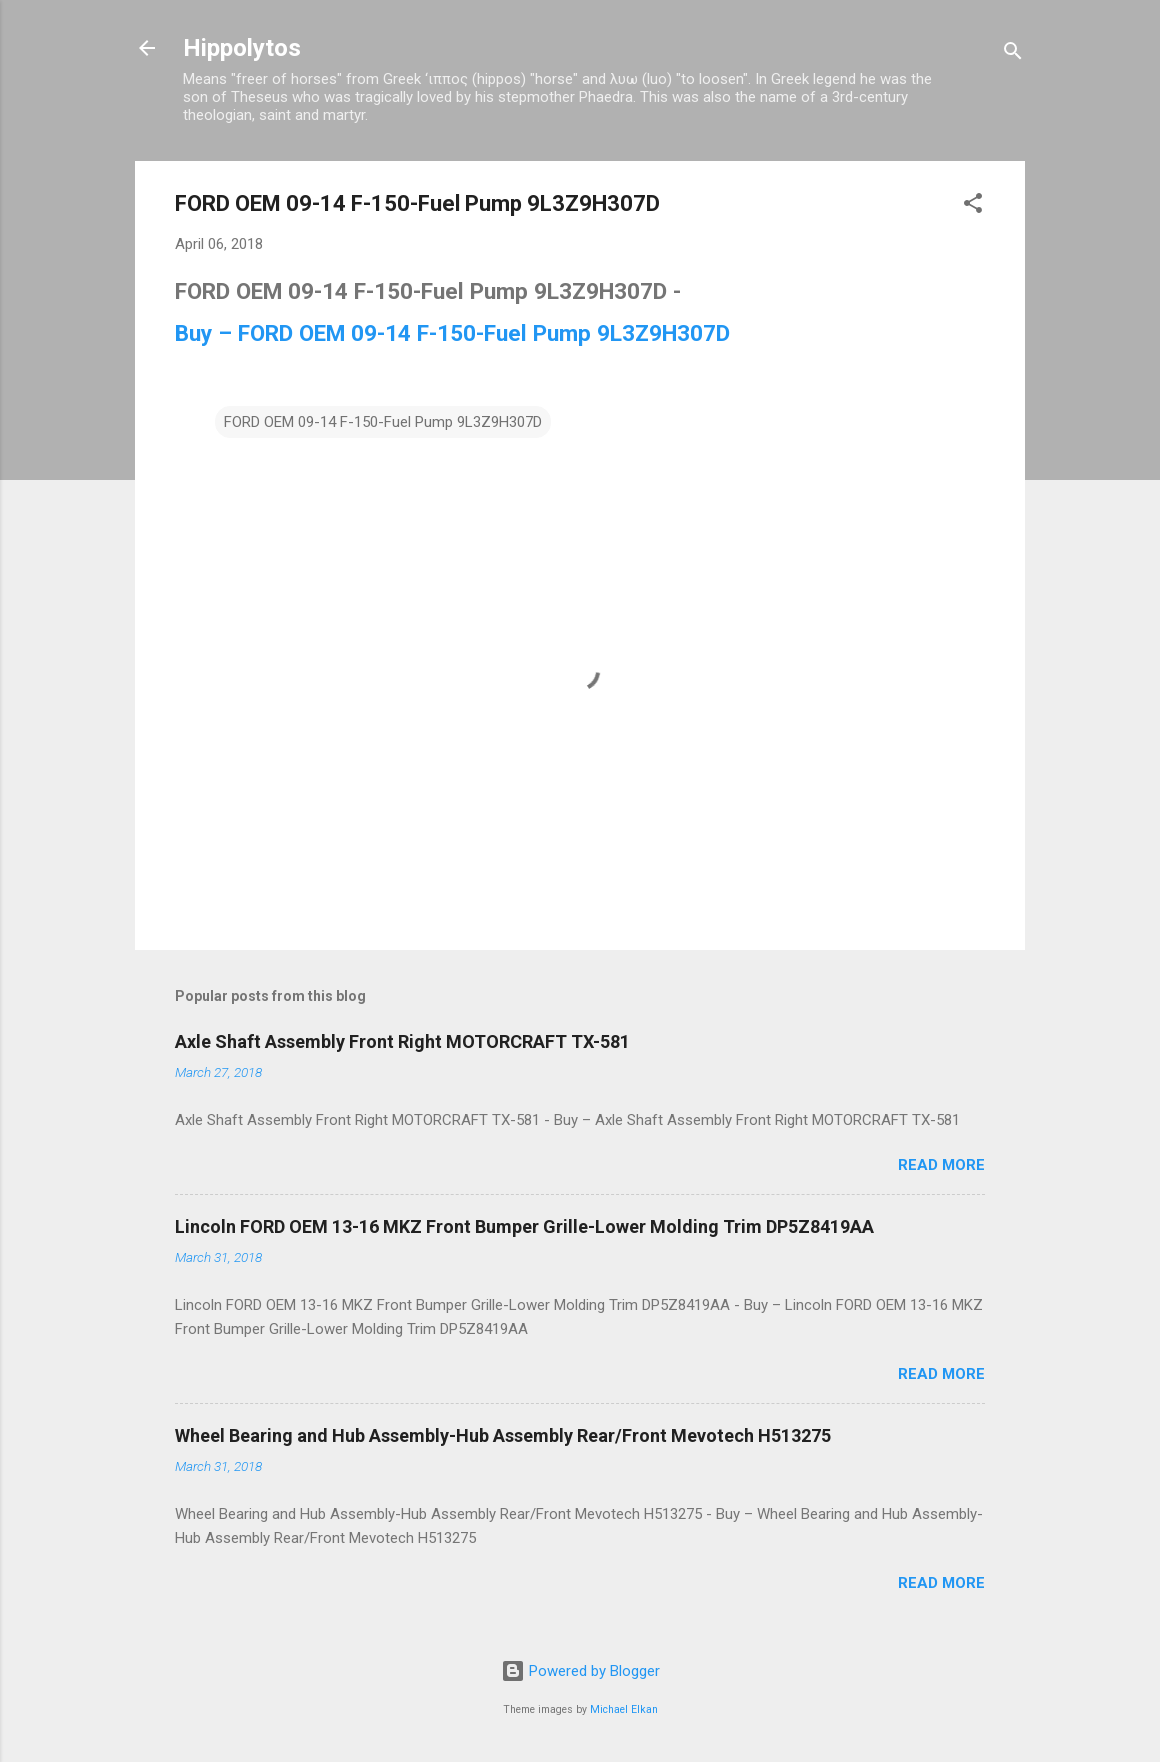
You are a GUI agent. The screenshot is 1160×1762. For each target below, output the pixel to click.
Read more (941, 1165)
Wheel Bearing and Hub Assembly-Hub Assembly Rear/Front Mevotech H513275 (503, 1435)
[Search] (1013, 54)
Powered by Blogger (580, 1671)
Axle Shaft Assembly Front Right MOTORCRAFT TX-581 (402, 1041)
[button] (973, 206)
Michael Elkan (624, 1709)
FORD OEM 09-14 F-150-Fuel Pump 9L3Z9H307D (383, 422)
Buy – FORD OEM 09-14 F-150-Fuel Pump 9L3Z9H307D (452, 333)
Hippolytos (242, 48)
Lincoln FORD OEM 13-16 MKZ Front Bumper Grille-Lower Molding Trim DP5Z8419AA (524, 1226)
